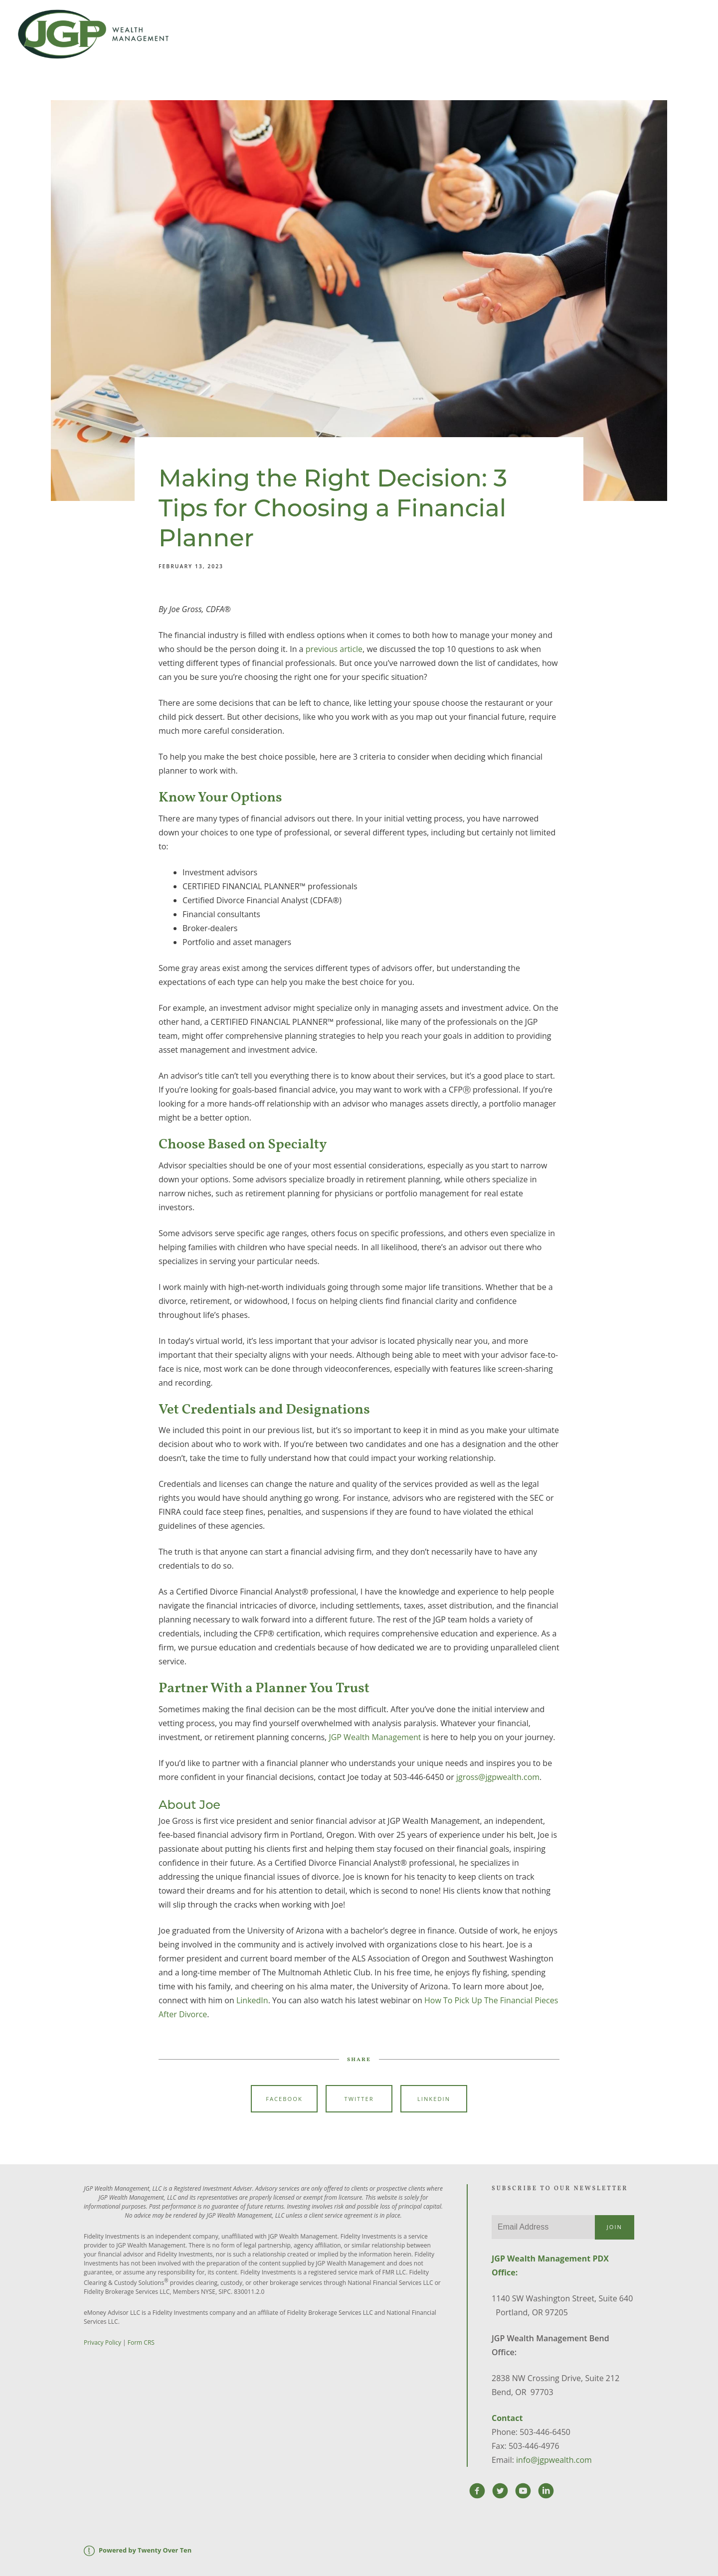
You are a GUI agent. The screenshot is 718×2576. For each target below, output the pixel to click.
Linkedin (433, 2098)
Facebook (284, 2098)
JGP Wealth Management (375, 1737)
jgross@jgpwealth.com (497, 1776)
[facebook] (477, 2491)
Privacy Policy (102, 2342)
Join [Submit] (614, 2227)
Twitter (358, 2098)
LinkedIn (252, 2000)
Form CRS (141, 2342)
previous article (334, 649)
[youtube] (523, 2491)
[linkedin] (546, 2491)
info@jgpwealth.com (554, 2459)
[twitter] (500, 2491)
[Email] (543, 2227)
